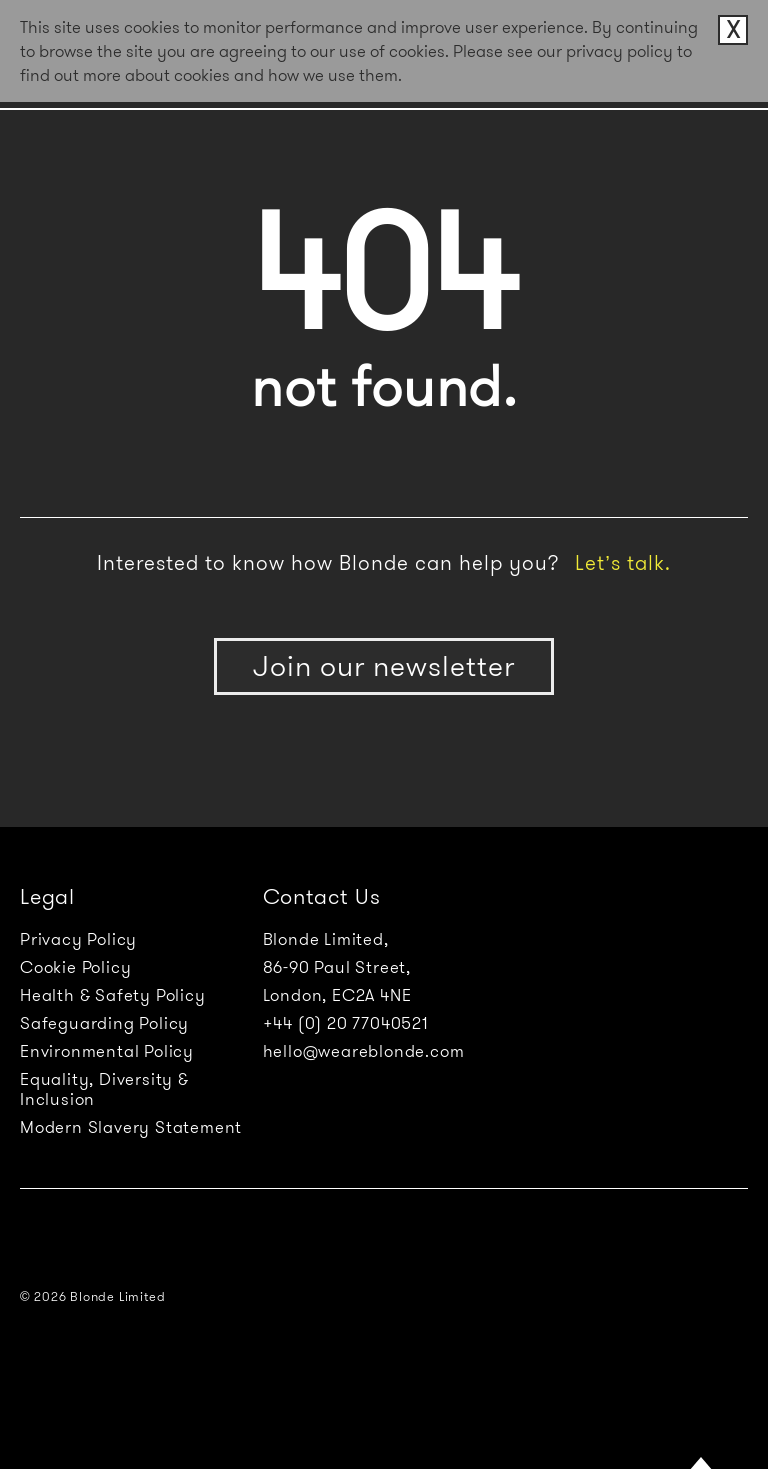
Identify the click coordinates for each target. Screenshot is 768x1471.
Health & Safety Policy (113, 995)
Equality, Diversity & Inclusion (104, 1089)
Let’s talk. (623, 563)
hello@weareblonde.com (364, 1051)
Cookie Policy (75, 967)
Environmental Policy (107, 1051)
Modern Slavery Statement (131, 1127)
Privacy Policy (78, 939)
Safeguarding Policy (104, 1023)
